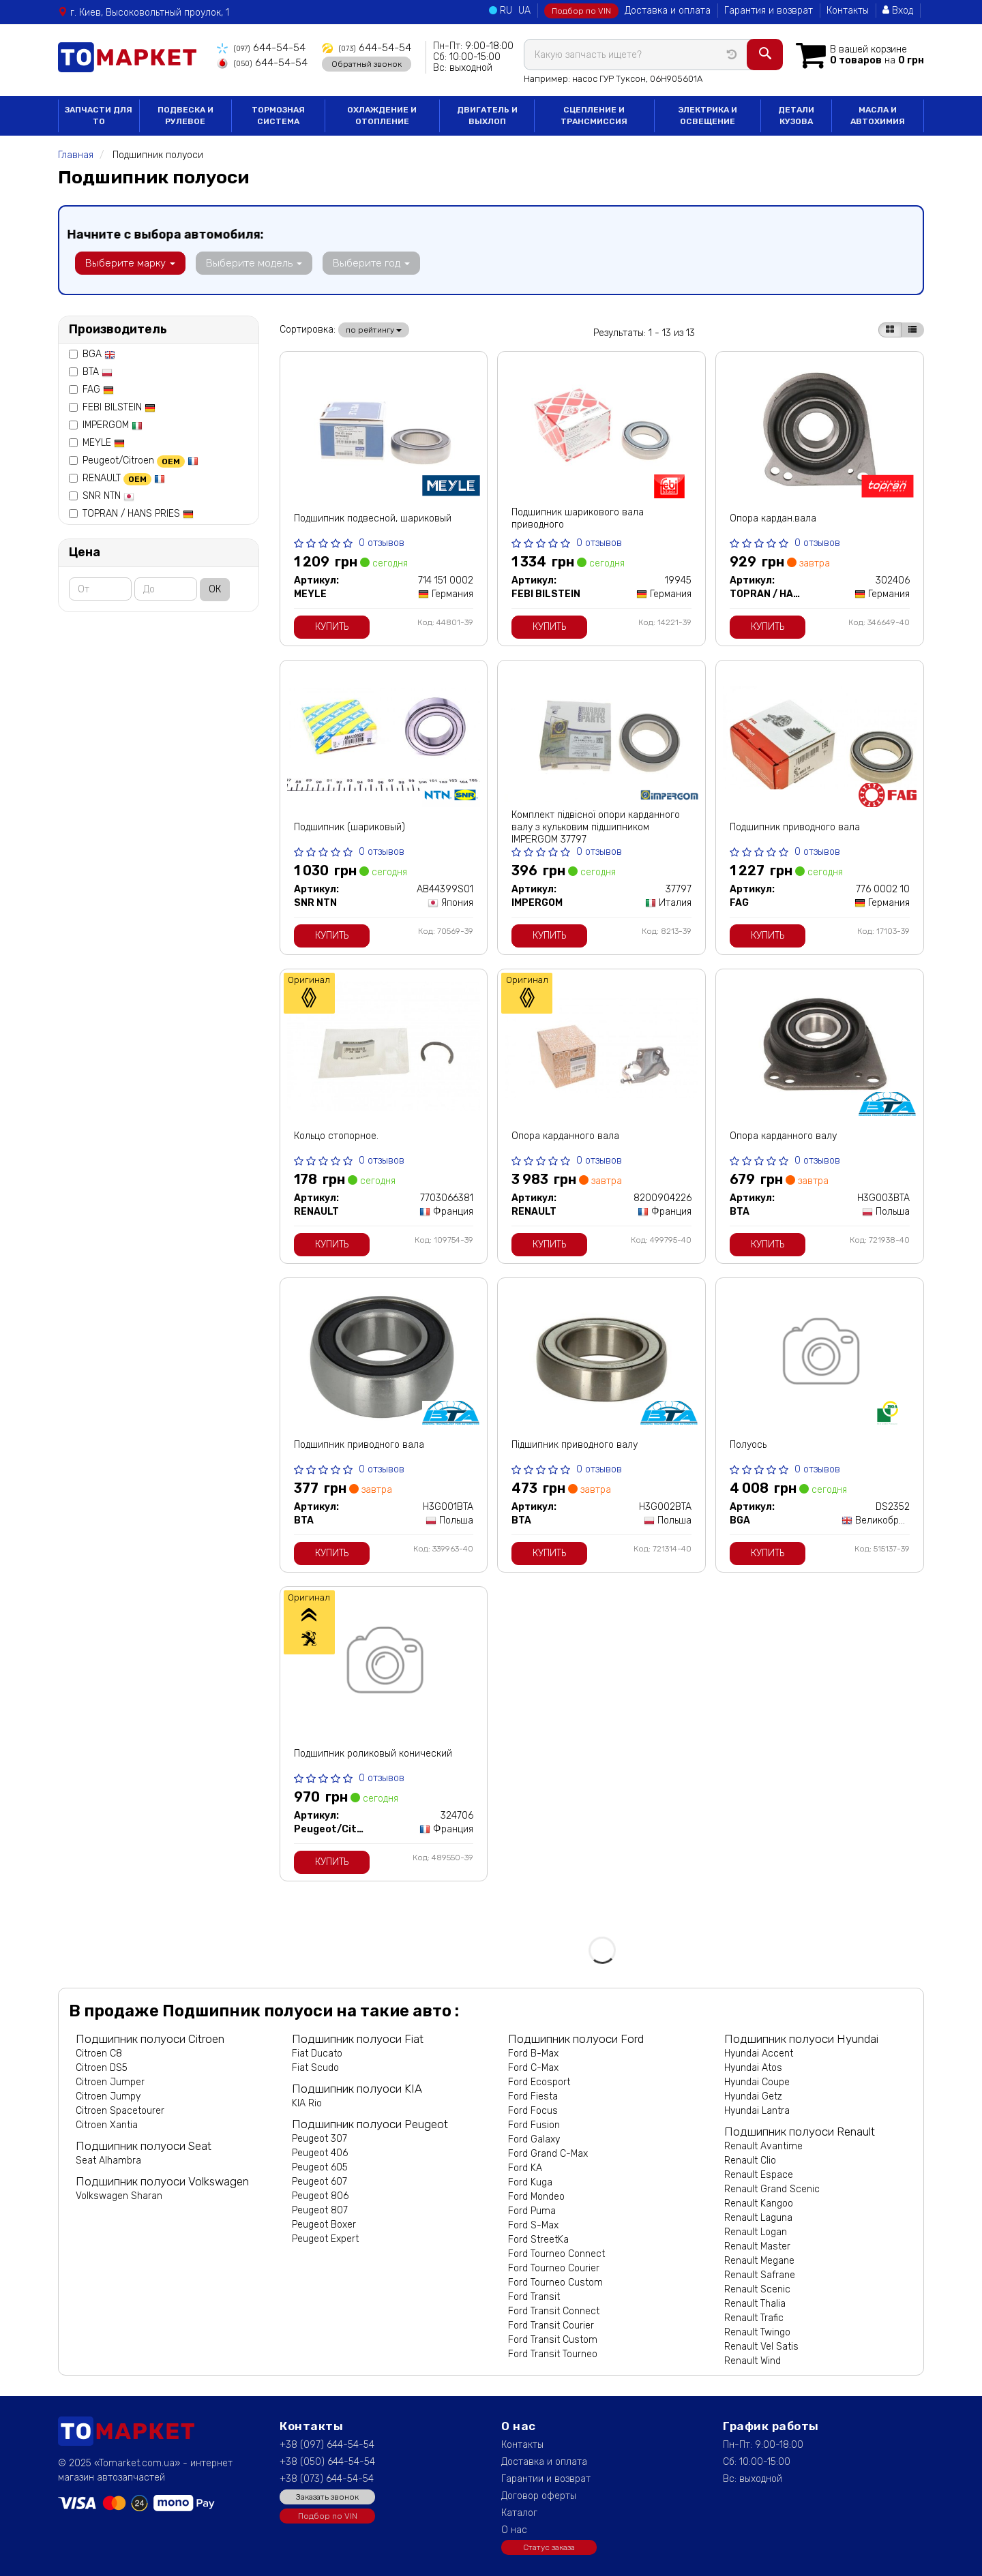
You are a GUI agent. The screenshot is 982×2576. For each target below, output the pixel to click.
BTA (98, 372)
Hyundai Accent (758, 2053)
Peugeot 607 (319, 2181)
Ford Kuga (530, 2182)
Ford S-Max (533, 2225)
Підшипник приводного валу (574, 1445)
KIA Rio (307, 2103)
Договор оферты (538, 2496)
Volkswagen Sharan (119, 2196)
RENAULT (124, 478)
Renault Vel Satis (761, 2346)
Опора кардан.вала (773, 518)
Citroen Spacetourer (120, 2111)
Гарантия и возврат (768, 10)
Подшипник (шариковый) (349, 827)
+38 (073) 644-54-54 (327, 2479)
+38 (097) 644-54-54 (327, 2445)
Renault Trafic (754, 2318)
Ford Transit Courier (551, 2325)
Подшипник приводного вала (795, 827)
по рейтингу (374, 330)
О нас (514, 2530)
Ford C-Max (533, 2068)
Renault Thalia (755, 2303)
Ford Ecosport (539, 2082)
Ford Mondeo (536, 2196)
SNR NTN (108, 496)
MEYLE (104, 443)
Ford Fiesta (533, 2096)
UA (524, 10)
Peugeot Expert (325, 2239)
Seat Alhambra (108, 2160)
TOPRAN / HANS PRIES (138, 513)
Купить (331, 627)
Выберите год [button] (359, 263)
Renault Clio (750, 2160)
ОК (215, 589)
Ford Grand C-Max (548, 2154)
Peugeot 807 (320, 2210)
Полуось (748, 1445)
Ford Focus (533, 2111)
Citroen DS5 (102, 2068)
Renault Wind (752, 2361)
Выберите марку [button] (128, 263)
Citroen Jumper (110, 2082)
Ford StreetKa (538, 2239)
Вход (897, 10)
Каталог (519, 2513)
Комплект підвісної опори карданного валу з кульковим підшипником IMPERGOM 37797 (595, 827)
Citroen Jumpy (108, 2096)
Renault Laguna (758, 2218)
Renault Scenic (757, 2289)
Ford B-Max (533, 2053)
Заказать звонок (327, 2497)
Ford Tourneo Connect (556, 2254)
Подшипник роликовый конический (373, 1753)
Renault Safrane (759, 2275)
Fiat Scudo (315, 2068)
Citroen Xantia (107, 2125)
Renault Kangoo (758, 2203)
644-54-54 (257, 48)
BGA (99, 354)
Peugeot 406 (320, 2153)
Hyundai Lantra (757, 2111)
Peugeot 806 (320, 2196)
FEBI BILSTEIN (119, 407)
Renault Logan (755, 2232)
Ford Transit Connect (553, 2311)
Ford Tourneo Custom (555, 2282)
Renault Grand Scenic (772, 2189)
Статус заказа (549, 2547)
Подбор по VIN (581, 11)
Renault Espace (758, 2175)
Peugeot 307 (319, 2139)
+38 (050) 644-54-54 (327, 2462)
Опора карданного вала (565, 1136)
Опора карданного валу (783, 1136)
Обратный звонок (353, 63)
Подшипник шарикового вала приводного (577, 518)
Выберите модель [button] (247, 263)
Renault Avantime (763, 2146)
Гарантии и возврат (546, 2479)
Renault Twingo (757, 2332)
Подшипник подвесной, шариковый (372, 518)
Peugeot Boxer (324, 2224)
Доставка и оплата (668, 10)
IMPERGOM (113, 425)
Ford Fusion (534, 2125)
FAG (98, 389)
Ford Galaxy (534, 2139)
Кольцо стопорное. (336, 1136)
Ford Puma (532, 2211)
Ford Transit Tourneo (552, 2354)
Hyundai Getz (753, 2096)
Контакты (848, 10)
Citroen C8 (99, 2053)
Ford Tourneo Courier (553, 2268)
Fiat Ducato (317, 2053)
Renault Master (757, 2246)
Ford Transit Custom (552, 2340)
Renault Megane (759, 2261)
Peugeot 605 (320, 2167)
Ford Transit (534, 2297)
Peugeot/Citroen (140, 460)
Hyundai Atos (753, 2068)
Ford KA (525, 2168)
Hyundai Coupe (757, 2082)
